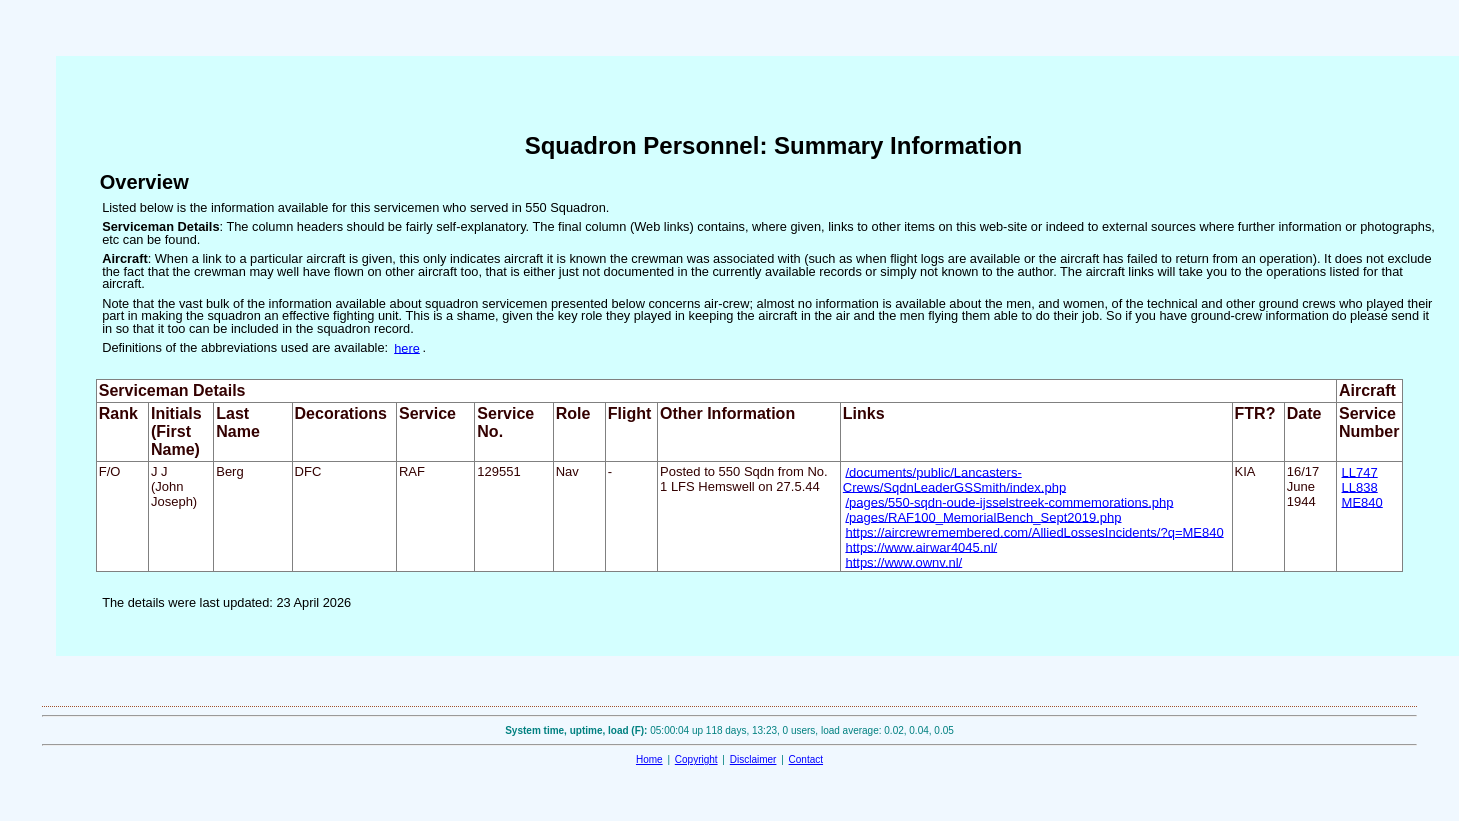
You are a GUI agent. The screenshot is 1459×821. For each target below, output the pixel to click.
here (407, 347)
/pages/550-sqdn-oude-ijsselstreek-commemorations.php (1009, 501)
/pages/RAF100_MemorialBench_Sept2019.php (983, 516)
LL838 (1360, 486)
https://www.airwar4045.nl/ (921, 546)
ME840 (1362, 501)
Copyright (696, 759)
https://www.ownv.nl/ (903, 561)
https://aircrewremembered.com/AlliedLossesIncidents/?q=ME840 (1034, 531)
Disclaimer (753, 759)
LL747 (1360, 471)
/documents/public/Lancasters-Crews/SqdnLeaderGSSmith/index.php (954, 479)
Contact (806, 759)
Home (649, 759)
